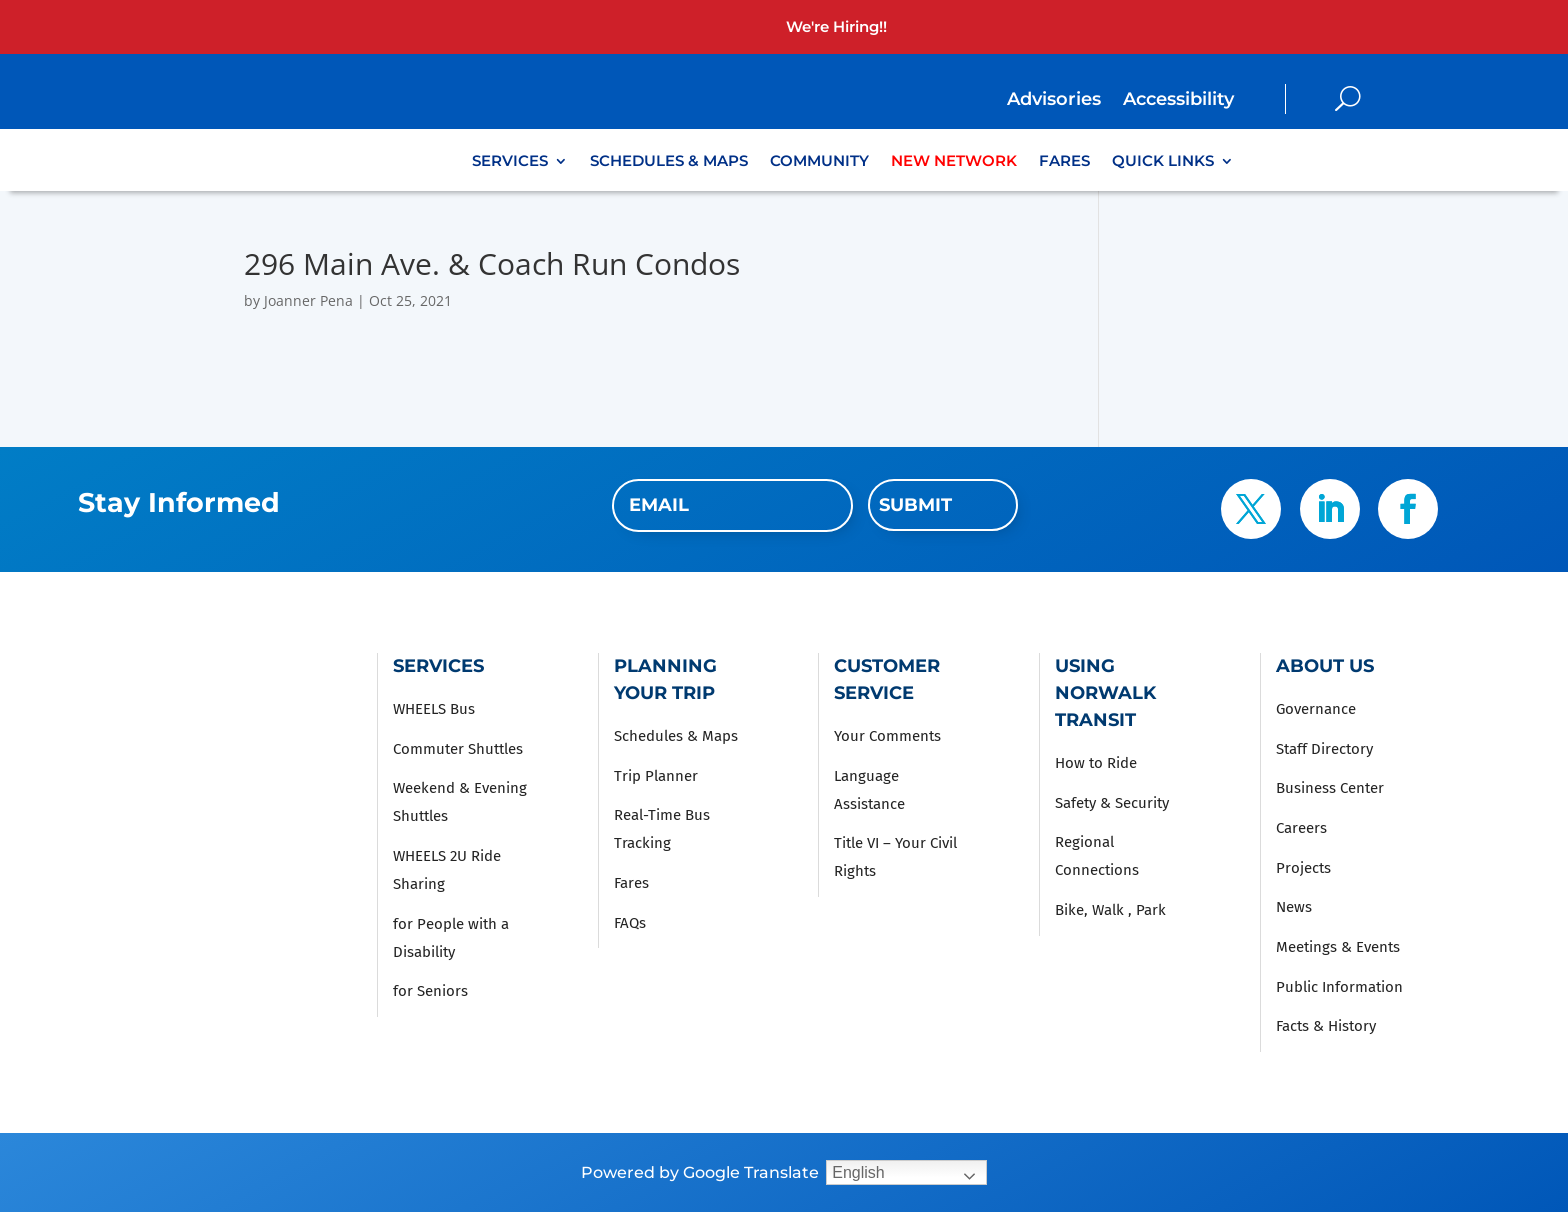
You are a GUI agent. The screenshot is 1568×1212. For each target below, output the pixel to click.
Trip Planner (656, 776)
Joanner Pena (308, 300)
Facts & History (1326, 1026)
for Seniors (430, 991)
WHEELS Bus (434, 709)
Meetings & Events (1338, 947)
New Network (954, 162)
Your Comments (887, 736)
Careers (1301, 828)
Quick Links (1163, 162)
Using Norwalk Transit (1105, 693)
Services (510, 162)
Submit (915, 505)
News (1294, 907)
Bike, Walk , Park (1110, 910)
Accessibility (1178, 101)
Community (819, 162)
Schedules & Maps (669, 162)
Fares (1064, 162)
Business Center (1330, 788)
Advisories (1054, 101)
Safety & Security (1112, 803)
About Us (1325, 666)
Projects (1303, 868)
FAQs (630, 923)
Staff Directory (1324, 749)
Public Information (1339, 987)
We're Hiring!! (836, 26)
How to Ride (1096, 763)
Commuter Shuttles (458, 749)
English (858, 1172)
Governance (1316, 709)
